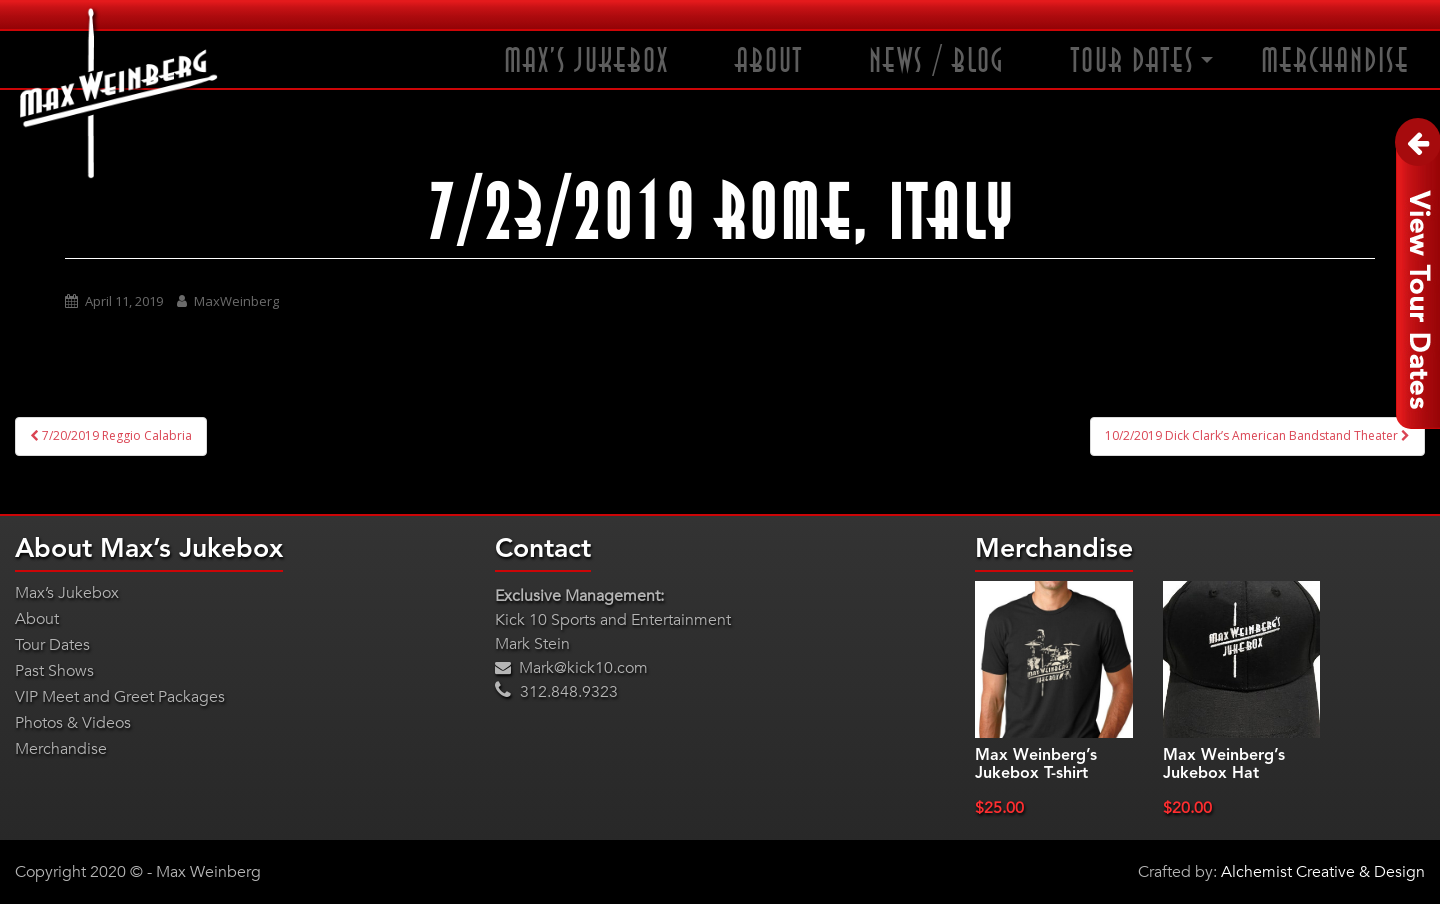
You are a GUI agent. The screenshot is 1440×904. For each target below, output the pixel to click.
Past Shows (54, 671)
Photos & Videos (73, 723)
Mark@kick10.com (571, 668)
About (769, 61)
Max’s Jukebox (586, 61)
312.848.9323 (556, 692)
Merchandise (1335, 61)
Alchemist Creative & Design (1323, 872)
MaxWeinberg (236, 301)
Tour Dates (1133, 61)
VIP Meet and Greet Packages (120, 697)
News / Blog (937, 61)
